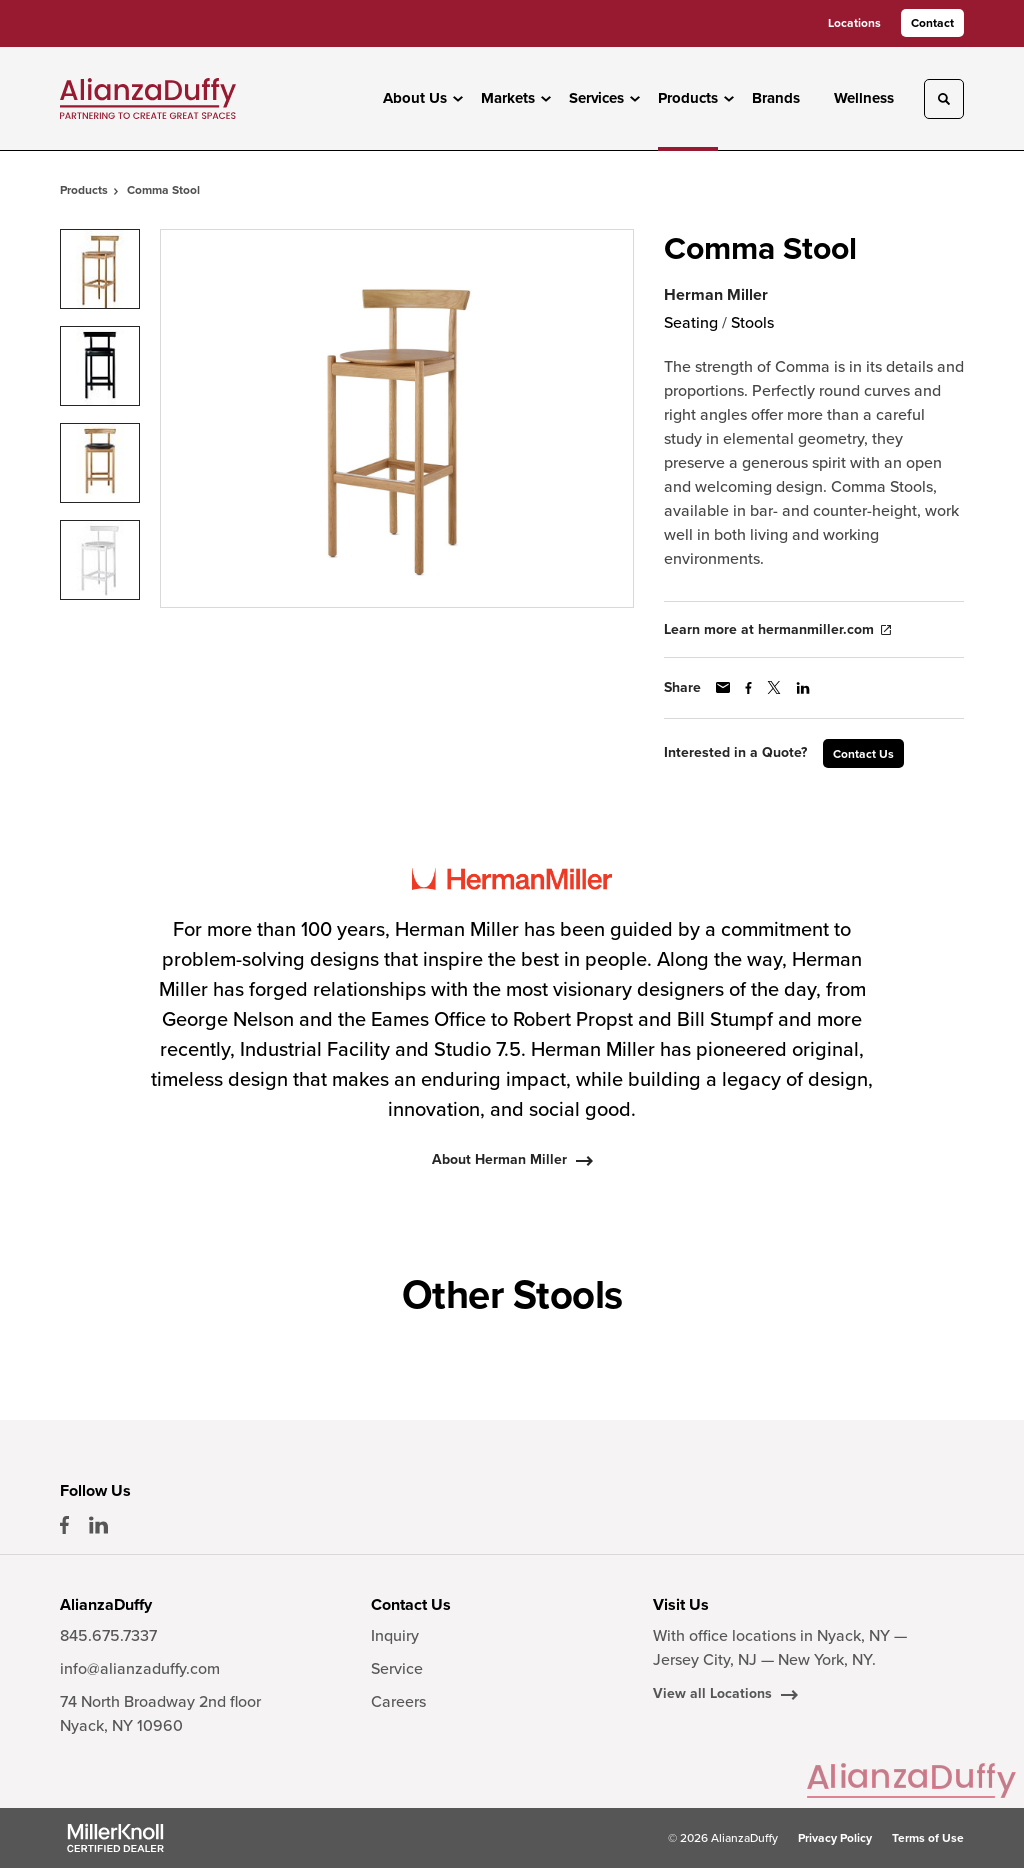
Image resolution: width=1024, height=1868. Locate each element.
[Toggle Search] (944, 99)
